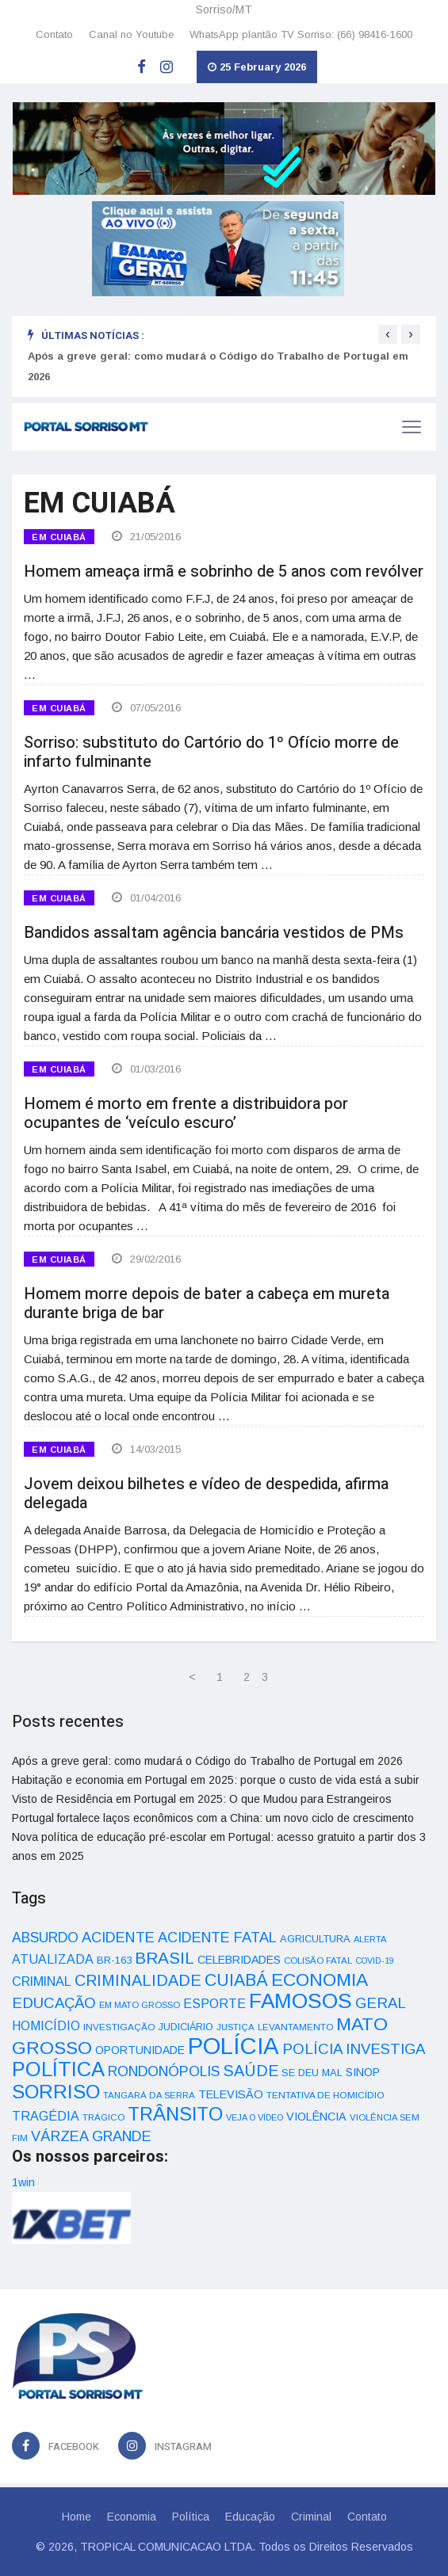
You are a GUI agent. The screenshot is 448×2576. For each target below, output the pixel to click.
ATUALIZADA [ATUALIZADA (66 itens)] (53, 1959)
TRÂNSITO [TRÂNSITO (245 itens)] (175, 2113)
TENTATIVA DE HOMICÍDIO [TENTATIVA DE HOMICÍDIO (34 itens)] (325, 2095)
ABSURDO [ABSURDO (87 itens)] (45, 1937)
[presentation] (387, 334)
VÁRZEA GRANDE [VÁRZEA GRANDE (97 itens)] (91, 2136)
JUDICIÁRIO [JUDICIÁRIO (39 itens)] (186, 2027)
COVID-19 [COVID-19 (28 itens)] (374, 1960)
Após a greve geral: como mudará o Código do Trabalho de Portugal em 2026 (207, 1761)
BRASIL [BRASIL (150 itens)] (164, 1958)
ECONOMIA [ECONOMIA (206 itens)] (319, 1979)
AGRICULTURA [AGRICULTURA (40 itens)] (315, 1939)
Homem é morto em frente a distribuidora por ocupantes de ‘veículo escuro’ (186, 1113)
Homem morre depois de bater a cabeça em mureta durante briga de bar (206, 1303)
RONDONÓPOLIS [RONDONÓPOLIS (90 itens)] (164, 2071)
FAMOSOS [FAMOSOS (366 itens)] (300, 2001)
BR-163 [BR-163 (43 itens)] (114, 1960)
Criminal (311, 2516)
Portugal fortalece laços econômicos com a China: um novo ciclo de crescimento (213, 1818)
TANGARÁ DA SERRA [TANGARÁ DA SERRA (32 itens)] (149, 2095)
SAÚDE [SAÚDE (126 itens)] (250, 2070)
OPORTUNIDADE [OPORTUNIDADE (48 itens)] (140, 2050)
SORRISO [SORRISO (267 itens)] (56, 2091)
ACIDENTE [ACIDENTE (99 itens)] (118, 1937)
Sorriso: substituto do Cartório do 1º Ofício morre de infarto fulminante (211, 752)
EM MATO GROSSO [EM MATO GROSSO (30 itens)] (139, 2005)
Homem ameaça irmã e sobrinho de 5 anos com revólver (223, 571)
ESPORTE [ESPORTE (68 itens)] (214, 2003)
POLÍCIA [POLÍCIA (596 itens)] (233, 2046)
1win (23, 2182)
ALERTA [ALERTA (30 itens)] (370, 1939)
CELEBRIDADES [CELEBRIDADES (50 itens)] (239, 1959)
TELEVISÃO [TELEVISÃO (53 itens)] (230, 2094)
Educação (250, 2516)
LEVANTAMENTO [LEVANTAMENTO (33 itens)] (295, 2027)
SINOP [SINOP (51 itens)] (363, 2072)
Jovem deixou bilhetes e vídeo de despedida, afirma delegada (206, 1494)
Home (76, 2516)
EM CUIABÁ (59, 537)
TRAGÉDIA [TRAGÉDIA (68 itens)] (45, 2116)
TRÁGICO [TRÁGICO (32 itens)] (103, 2117)
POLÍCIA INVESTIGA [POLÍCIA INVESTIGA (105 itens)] (353, 2049)
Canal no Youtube (131, 34)
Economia (131, 2516)
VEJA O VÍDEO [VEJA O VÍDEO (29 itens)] (254, 2117)
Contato (54, 34)
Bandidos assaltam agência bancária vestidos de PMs (214, 932)
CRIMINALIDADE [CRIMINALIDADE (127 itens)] (138, 1980)
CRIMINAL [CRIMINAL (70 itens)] (41, 1981)
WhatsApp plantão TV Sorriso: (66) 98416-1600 (301, 34)
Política (190, 2516)
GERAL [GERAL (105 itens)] (380, 2003)
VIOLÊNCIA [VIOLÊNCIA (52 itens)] (316, 2116)
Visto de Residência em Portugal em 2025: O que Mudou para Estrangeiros (202, 1799)
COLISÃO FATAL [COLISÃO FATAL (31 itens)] (318, 1960)
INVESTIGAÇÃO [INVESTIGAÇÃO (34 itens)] (119, 2027)
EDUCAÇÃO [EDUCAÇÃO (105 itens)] (54, 2003)
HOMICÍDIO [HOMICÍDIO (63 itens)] (46, 2026)
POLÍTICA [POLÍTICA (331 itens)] (58, 2069)
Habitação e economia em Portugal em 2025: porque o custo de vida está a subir (215, 1780)
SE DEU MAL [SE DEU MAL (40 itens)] (312, 2073)
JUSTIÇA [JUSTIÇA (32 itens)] (235, 2027)
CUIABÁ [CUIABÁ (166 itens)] (236, 1980)
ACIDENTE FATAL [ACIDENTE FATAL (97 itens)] (217, 1937)
